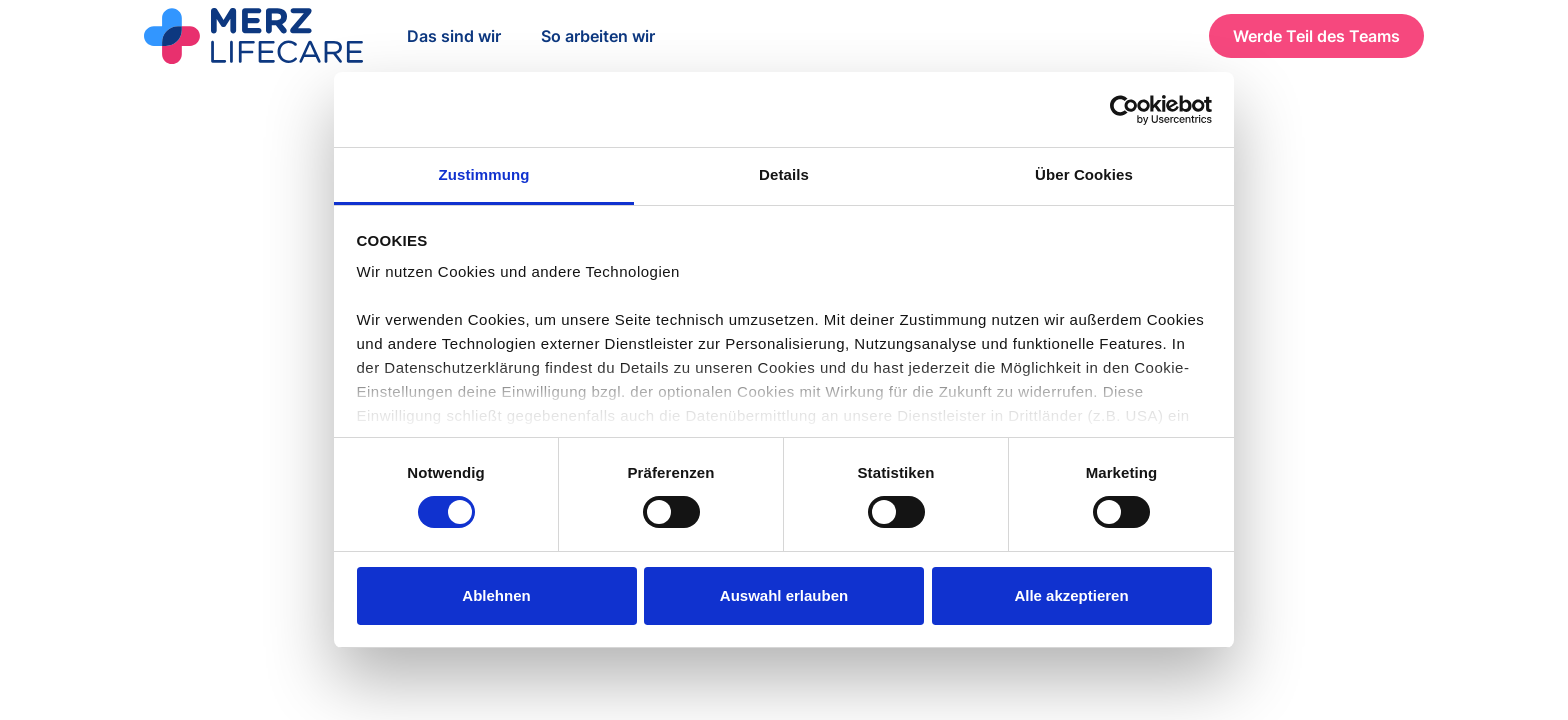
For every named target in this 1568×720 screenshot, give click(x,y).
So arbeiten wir (598, 36)
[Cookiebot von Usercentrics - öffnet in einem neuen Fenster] (1124, 110)
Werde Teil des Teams (1316, 36)
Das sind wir (454, 36)
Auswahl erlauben (784, 595)
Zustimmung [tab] (484, 174)
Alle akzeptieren (1071, 595)
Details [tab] (784, 174)
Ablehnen (496, 595)
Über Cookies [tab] (1084, 174)
